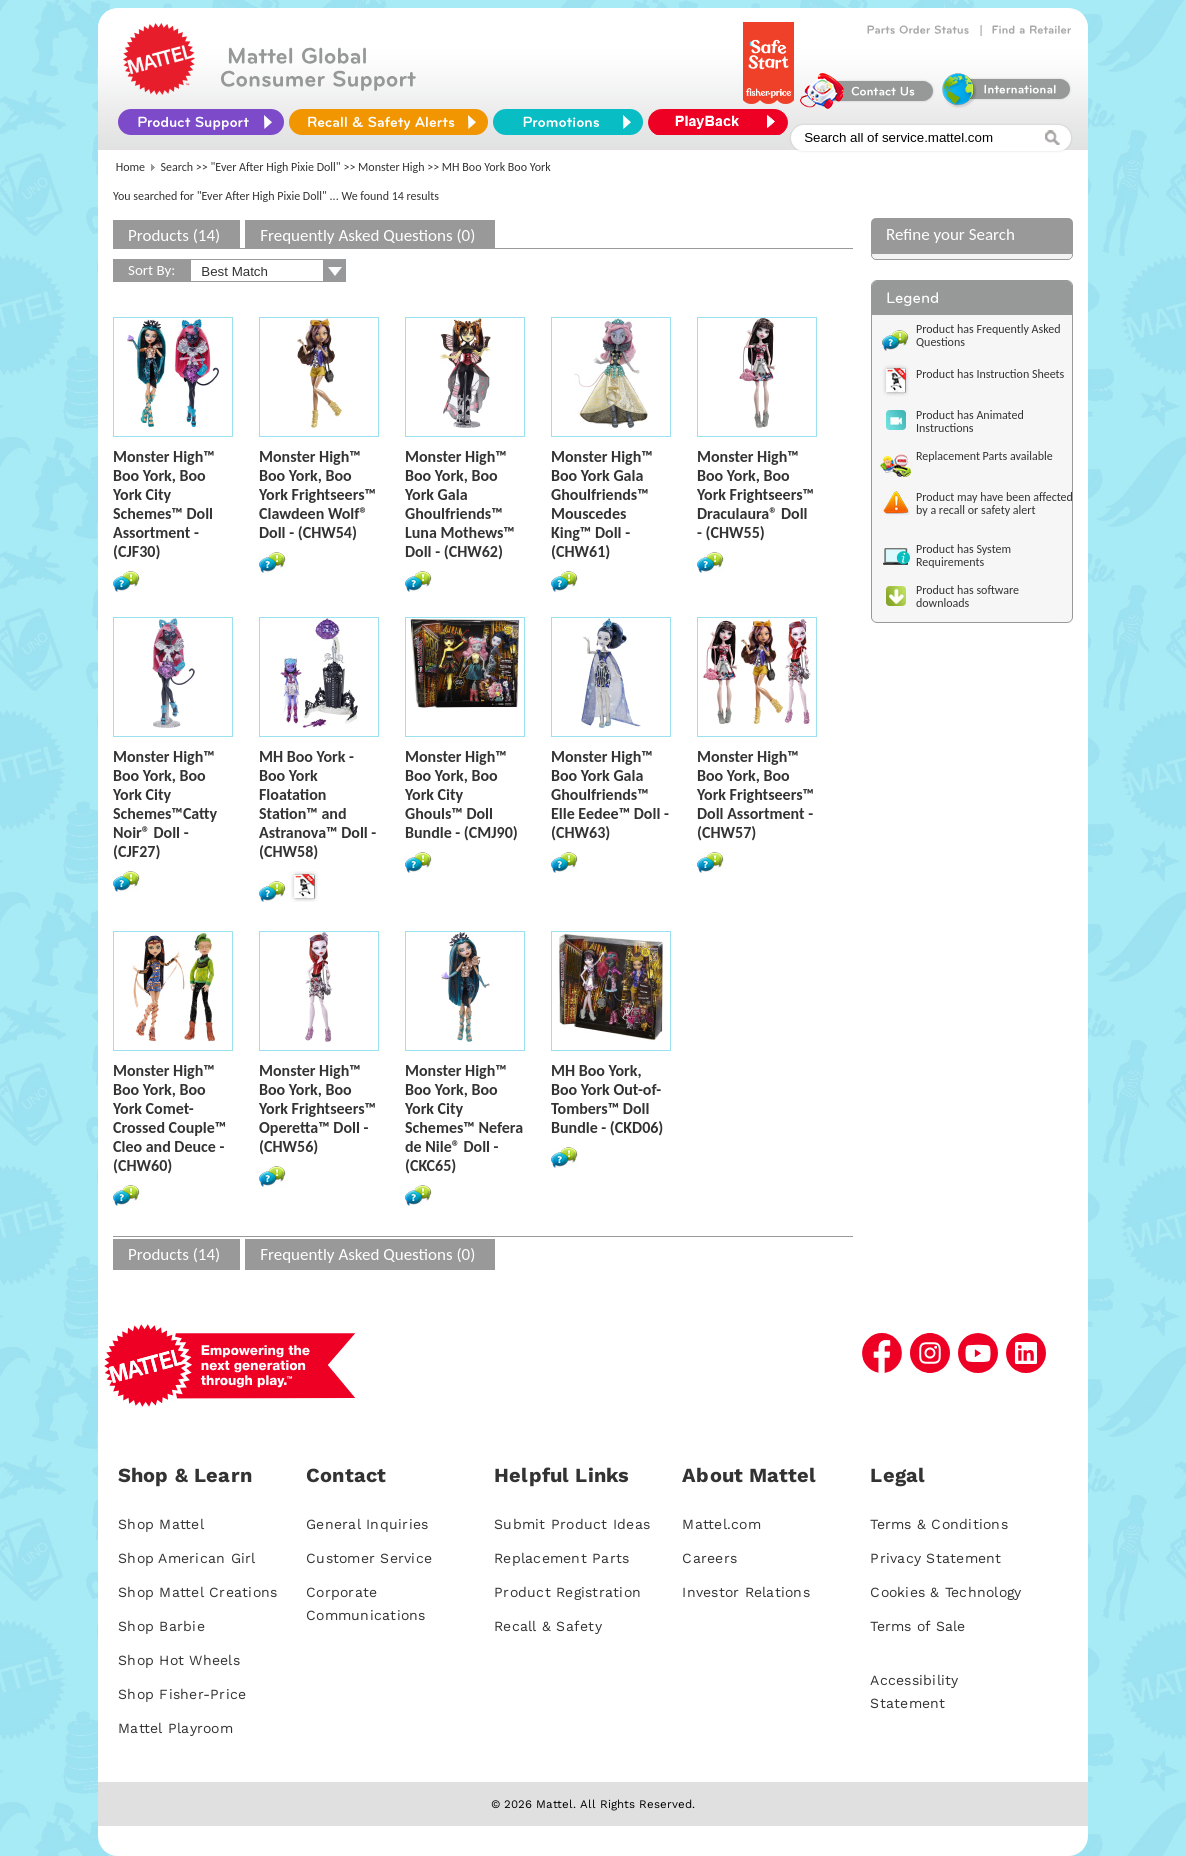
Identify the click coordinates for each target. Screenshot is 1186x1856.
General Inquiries (367, 1524)
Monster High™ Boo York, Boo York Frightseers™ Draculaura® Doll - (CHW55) (755, 494)
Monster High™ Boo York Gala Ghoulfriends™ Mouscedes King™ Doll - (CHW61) (602, 504)
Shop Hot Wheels (179, 1660)
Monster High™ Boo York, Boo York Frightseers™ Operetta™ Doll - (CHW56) (317, 1108)
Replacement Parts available (984, 456)
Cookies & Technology (945, 1592)
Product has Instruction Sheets (990, 374)
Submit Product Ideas (572, 1524)
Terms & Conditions (939, 1524)
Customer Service (369, 1558)
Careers (709, 1558)
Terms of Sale (917, 1626)
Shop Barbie (161, 1626)
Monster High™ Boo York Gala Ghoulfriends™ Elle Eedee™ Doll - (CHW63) (610, 794)
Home (130, 167)
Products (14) (174, 235)
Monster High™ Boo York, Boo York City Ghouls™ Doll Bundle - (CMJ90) (461, 794)
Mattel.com (721, 1524)
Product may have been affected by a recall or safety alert (994, 503)
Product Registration (567, 1592)
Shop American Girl (187, 1558)
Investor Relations (746, 1592)
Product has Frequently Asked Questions (988, 335)
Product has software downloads (967, 596)
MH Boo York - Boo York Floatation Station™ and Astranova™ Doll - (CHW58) (317, 804)
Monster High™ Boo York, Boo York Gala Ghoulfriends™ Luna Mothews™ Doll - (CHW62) (460, 504)
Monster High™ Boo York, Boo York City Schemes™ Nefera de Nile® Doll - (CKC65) (464, 1118)
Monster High (391, 167)
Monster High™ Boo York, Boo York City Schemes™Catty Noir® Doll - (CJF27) (165, 804)
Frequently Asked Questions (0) (367, 235)
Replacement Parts (561, 1558)
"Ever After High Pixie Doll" (276, 167)
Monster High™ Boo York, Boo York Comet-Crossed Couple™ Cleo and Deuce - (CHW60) (169, 1118)
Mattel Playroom (175, 1728)
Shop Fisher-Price (182, 1694)
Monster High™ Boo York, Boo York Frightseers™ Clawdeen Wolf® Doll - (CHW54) (317, 494)
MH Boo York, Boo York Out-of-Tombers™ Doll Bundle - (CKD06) (607, 1099)
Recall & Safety (548, 1626)
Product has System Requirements (963, 555)
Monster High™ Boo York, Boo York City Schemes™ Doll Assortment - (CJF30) (164, 504)
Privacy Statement (935, 1558)
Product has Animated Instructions (970, 421)
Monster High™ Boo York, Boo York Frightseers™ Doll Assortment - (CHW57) (755, 794)
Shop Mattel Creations (197, 1592)
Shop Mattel (161, 1524)
